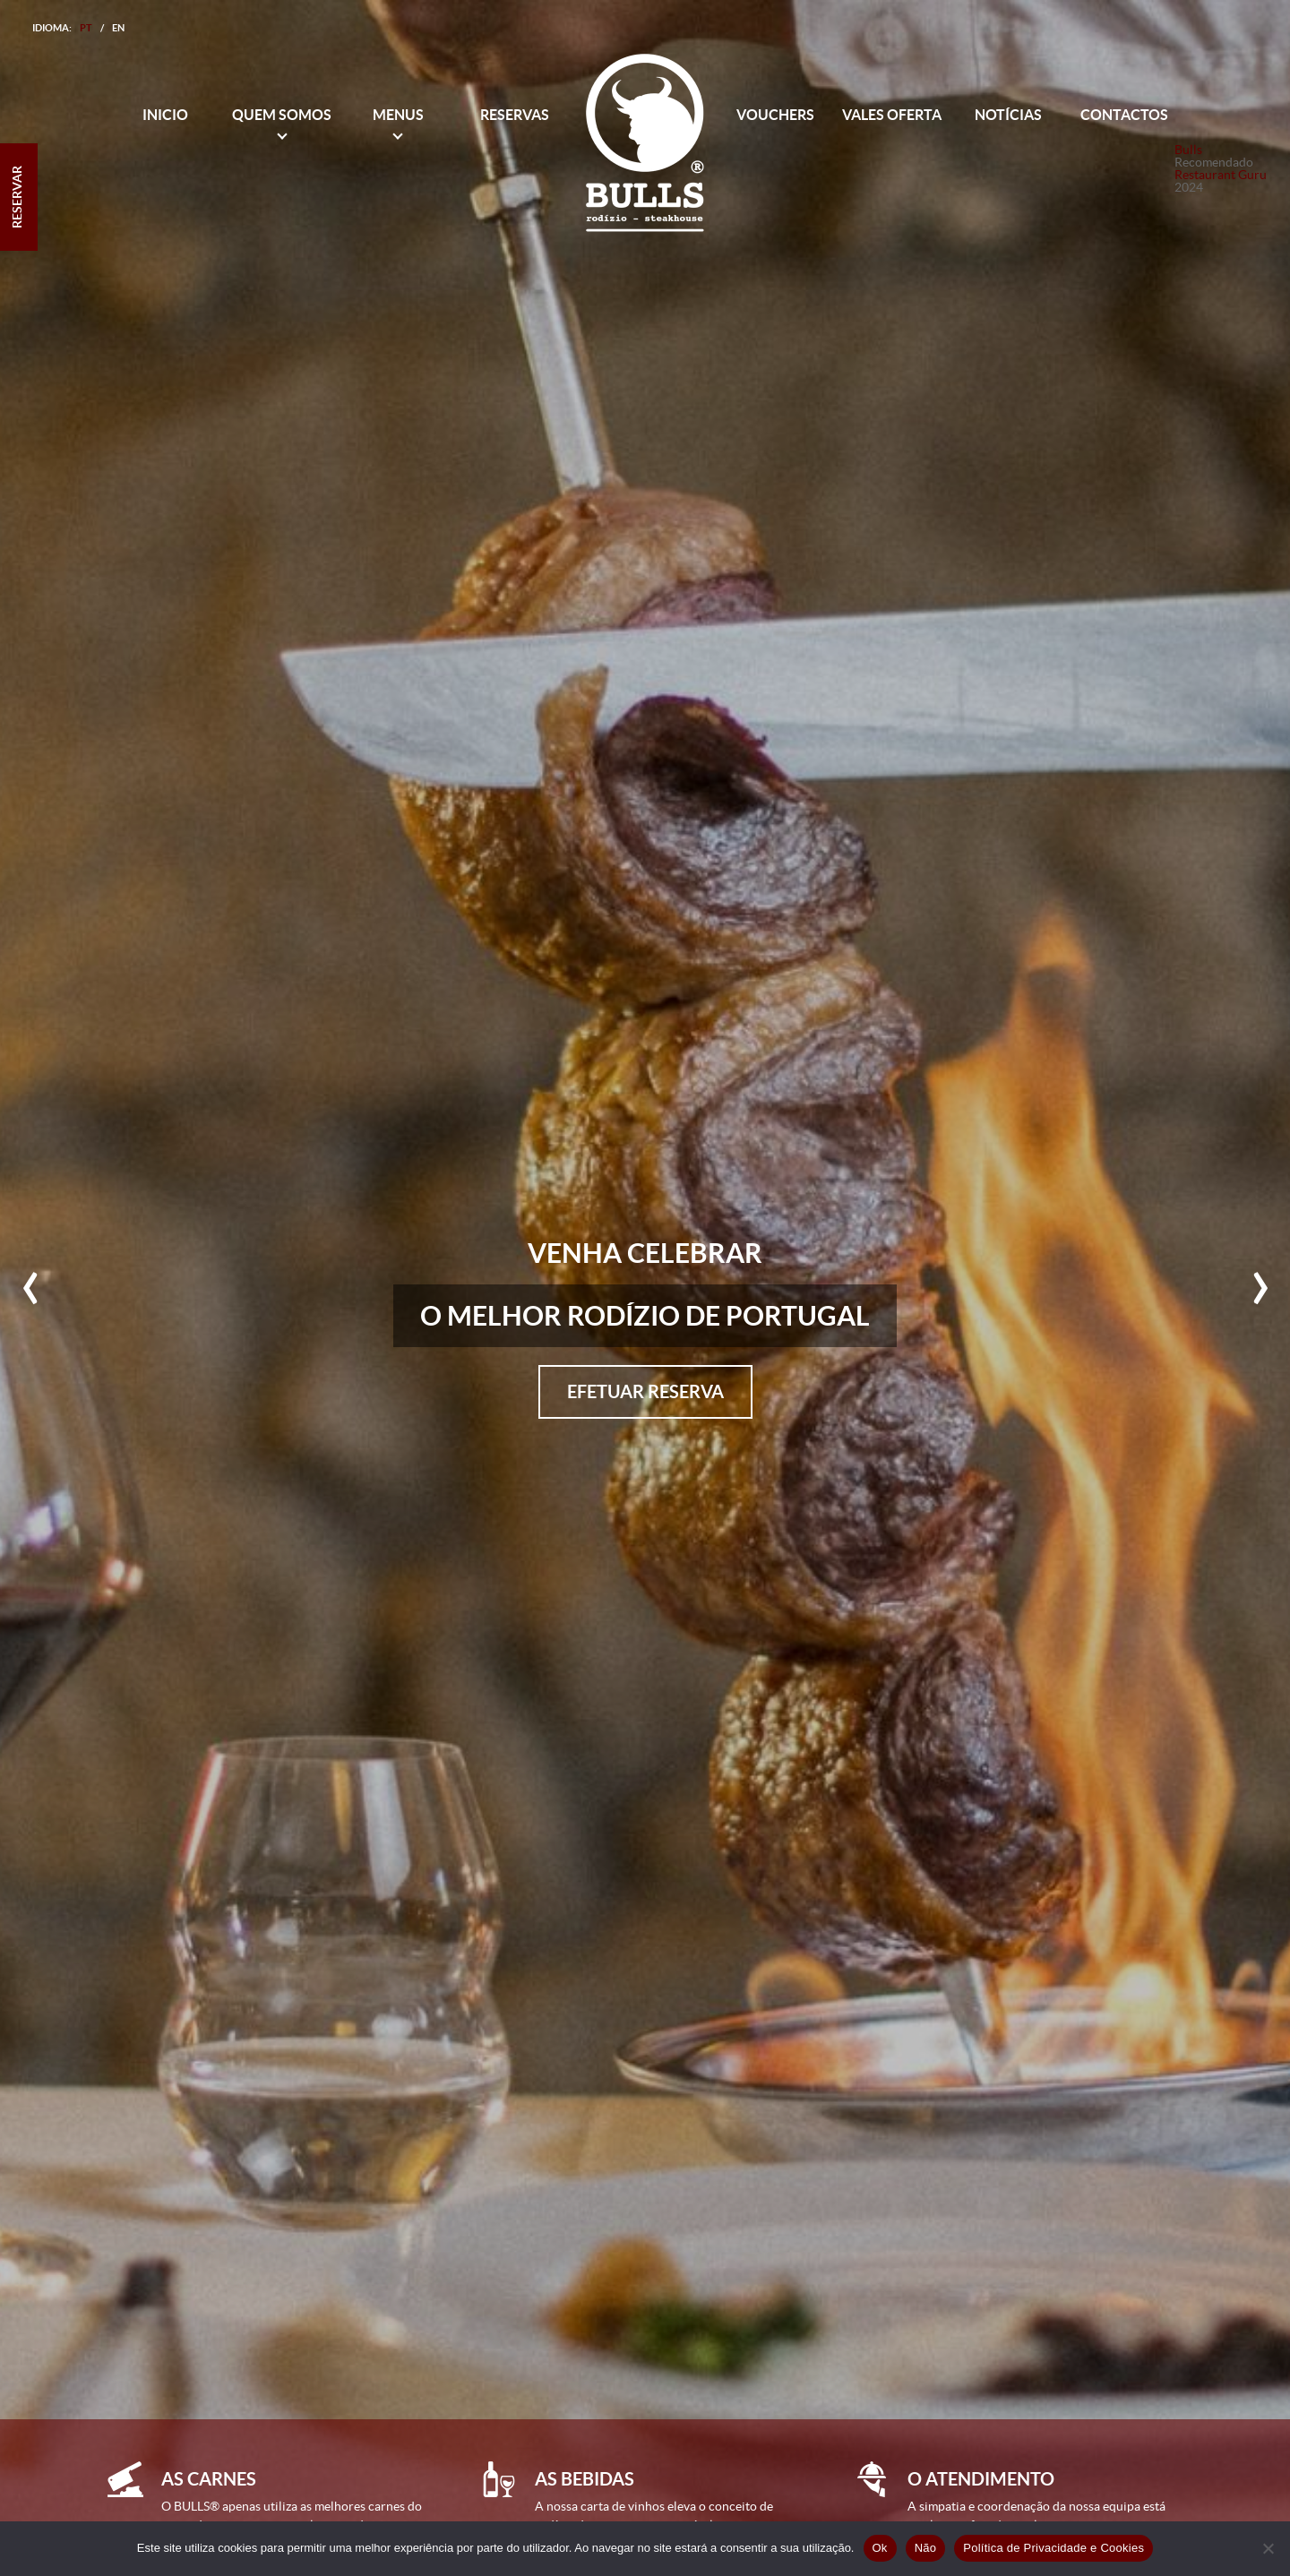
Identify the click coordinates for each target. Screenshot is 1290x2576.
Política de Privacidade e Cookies (1053, 2548)
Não (926, 2548)
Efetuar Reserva (645, 1391)
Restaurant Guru (1220, 174)
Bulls (1188, 149)
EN (118, 27)
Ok (880, 2548)
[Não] (1268, 2548)
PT (86, 27)
